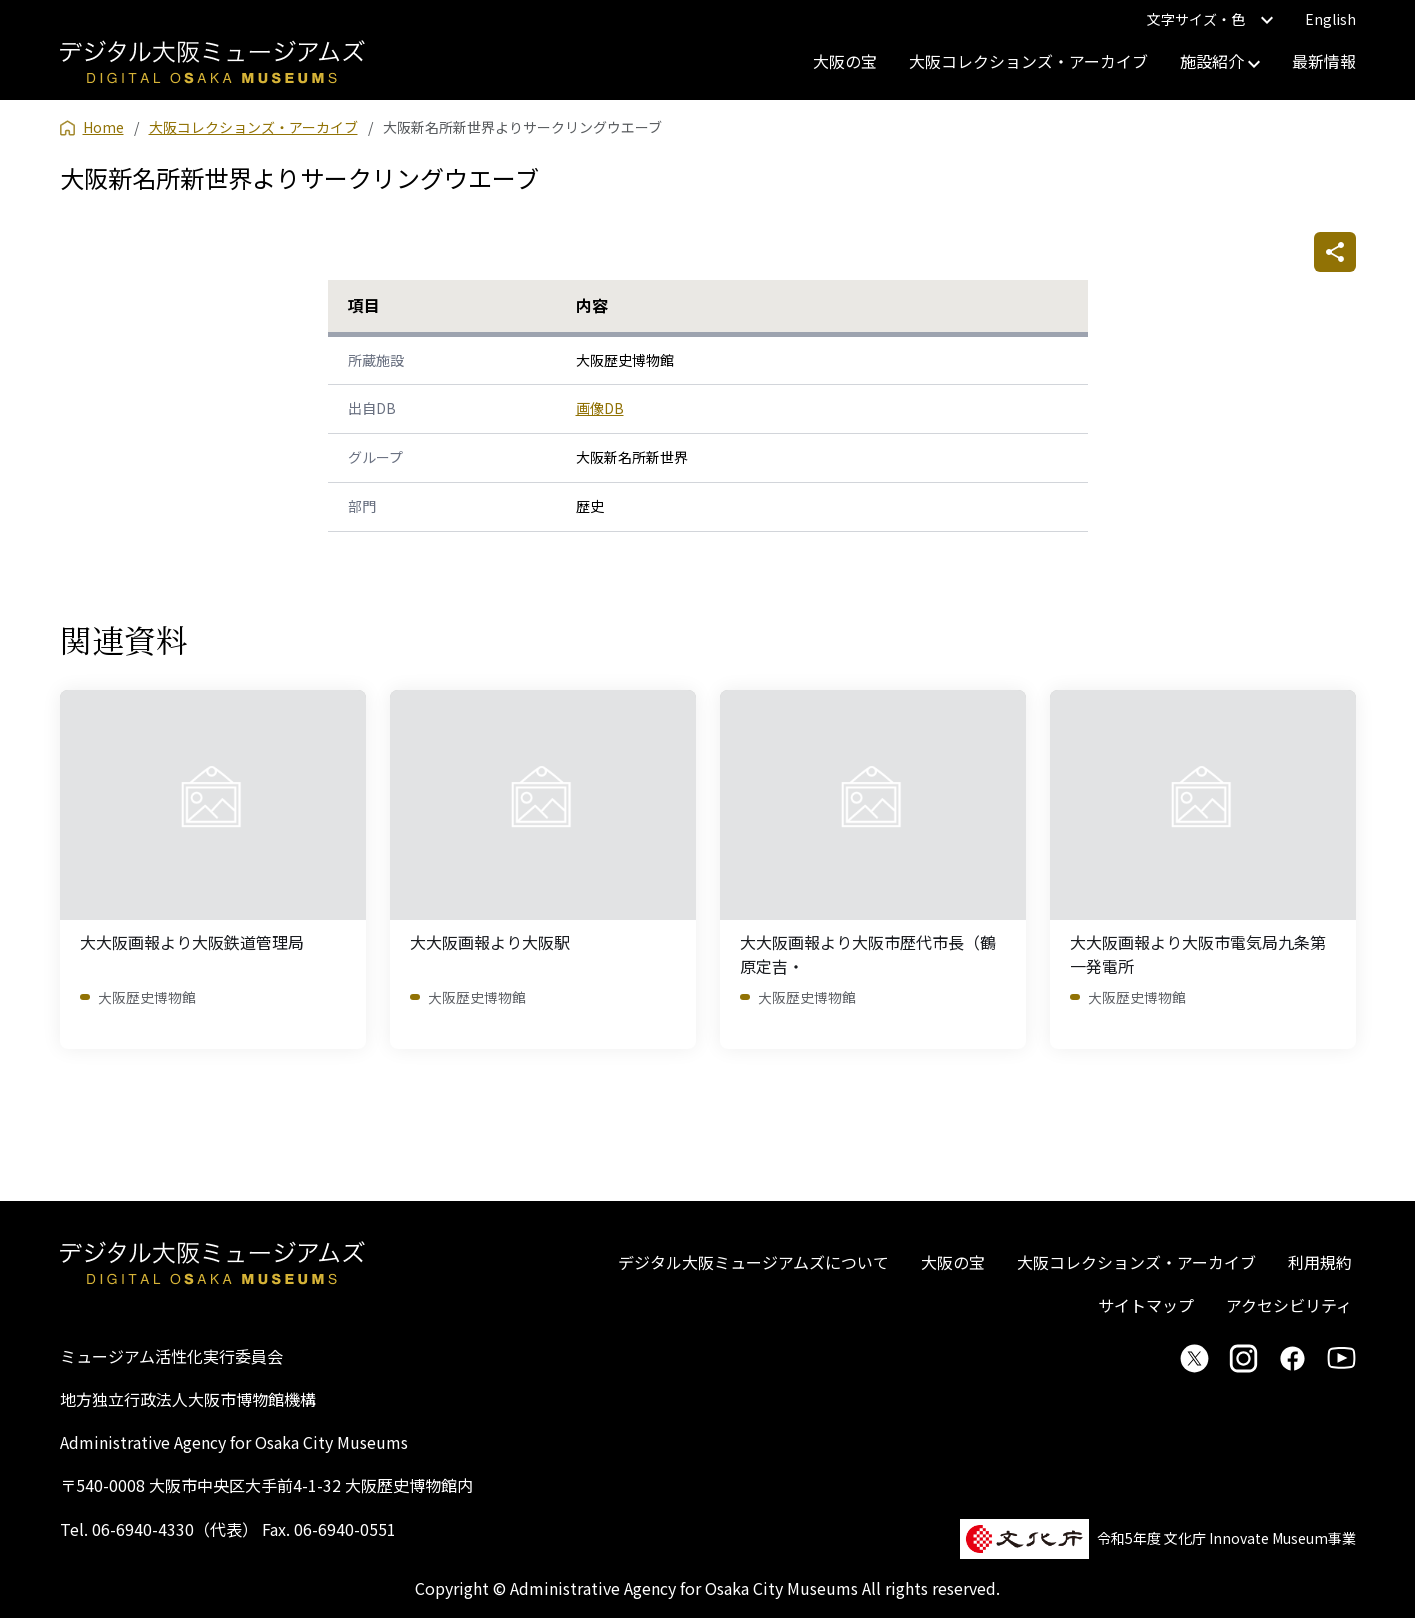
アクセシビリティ (1289, 1305)
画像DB (600, 408)
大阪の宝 (845, 61)
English (1330, 19)
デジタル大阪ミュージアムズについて (753, 1262)
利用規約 (1320, 1262)
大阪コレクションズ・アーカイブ (1028, 61)
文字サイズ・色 (1210, 19)
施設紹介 (1220, 61)
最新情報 (1324, 61)
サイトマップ (1146, 1305)
